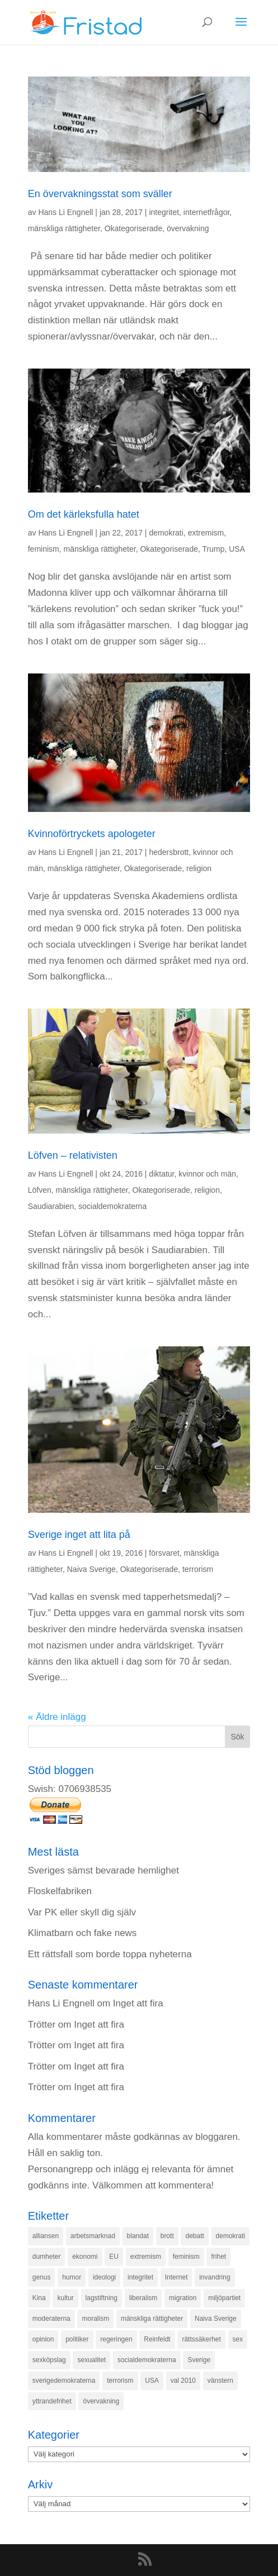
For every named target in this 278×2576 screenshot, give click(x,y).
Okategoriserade (134, 228)
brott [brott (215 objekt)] (167, 2236)
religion (198, 868)
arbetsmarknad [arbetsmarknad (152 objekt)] (92, 2236)
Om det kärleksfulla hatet (83, 514)
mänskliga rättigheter (64, 228)
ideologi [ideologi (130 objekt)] (104, 2277)
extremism (206, 532)
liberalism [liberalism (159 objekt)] (143, 2298)
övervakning (188, 228)
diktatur (161, 1173)
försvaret (164, 1553)
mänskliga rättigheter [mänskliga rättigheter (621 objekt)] (152, 2318)
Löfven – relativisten (72, 1155)
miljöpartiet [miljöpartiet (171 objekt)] (224, 2298)
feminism (43, 548)
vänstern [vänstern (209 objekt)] (220, 2380)
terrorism (197, 1569)
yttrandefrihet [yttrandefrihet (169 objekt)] (52, 2401)
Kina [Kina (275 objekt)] (39, 2298)
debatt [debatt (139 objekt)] (194, 2236)
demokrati (166, 532)
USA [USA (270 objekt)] (152, 2380)
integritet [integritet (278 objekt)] (140, 2277)
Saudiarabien (51, 1206)
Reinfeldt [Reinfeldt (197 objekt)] (157, 2339)
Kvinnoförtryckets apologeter (92, 833)
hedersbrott (169, 852)
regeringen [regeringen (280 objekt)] (116, 2339)
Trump (213, 548)
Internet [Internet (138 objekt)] (176, 2277)
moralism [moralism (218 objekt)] (95, 2318)
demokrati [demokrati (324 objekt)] (231, 2236)
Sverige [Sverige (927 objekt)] (198, 2360)
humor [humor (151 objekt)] (71, 2277)
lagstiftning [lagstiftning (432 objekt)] (101, 2298)
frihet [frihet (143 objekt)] (218, 2256)
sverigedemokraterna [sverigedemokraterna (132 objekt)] (64, 2380)
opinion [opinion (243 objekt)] (43, 2339)
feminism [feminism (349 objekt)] (186, 2256)
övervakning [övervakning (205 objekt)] (101, 2401)
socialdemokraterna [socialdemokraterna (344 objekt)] (146, 2360)
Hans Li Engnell (65, 212)
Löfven (39, 1190)
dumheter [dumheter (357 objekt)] (46, 2256)
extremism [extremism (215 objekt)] (145, 2256)
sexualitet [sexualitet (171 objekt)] (91, 2360)
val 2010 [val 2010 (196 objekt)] (183, 2380)
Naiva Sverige (91, 1569)
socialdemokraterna (112, 1206)
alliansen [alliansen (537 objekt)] (45, 2236)
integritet (164, 212)
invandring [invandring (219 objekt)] (214, 2277)
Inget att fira (138, 2003)
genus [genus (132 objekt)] (41, 2277)
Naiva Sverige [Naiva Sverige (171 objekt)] (216, 2318)
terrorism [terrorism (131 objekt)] (120, 2380)
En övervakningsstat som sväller (100, 193)
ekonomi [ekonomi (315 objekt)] (84, 2256)
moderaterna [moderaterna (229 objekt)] (51, 2318)
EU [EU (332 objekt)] (114, 2256)
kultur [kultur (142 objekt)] (65, 2298)
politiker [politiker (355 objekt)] (76, 2339)
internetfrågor (206, 212)
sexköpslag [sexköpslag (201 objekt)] (49, 2360)
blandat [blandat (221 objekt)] (138, 2236)
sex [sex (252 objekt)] (238, 2339)
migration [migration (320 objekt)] (182, 2298)
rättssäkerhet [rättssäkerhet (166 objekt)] (201, 2339)
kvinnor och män (207, 1173)
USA (237, 548)
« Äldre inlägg (57, 1717)
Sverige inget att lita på (79, 1534)
